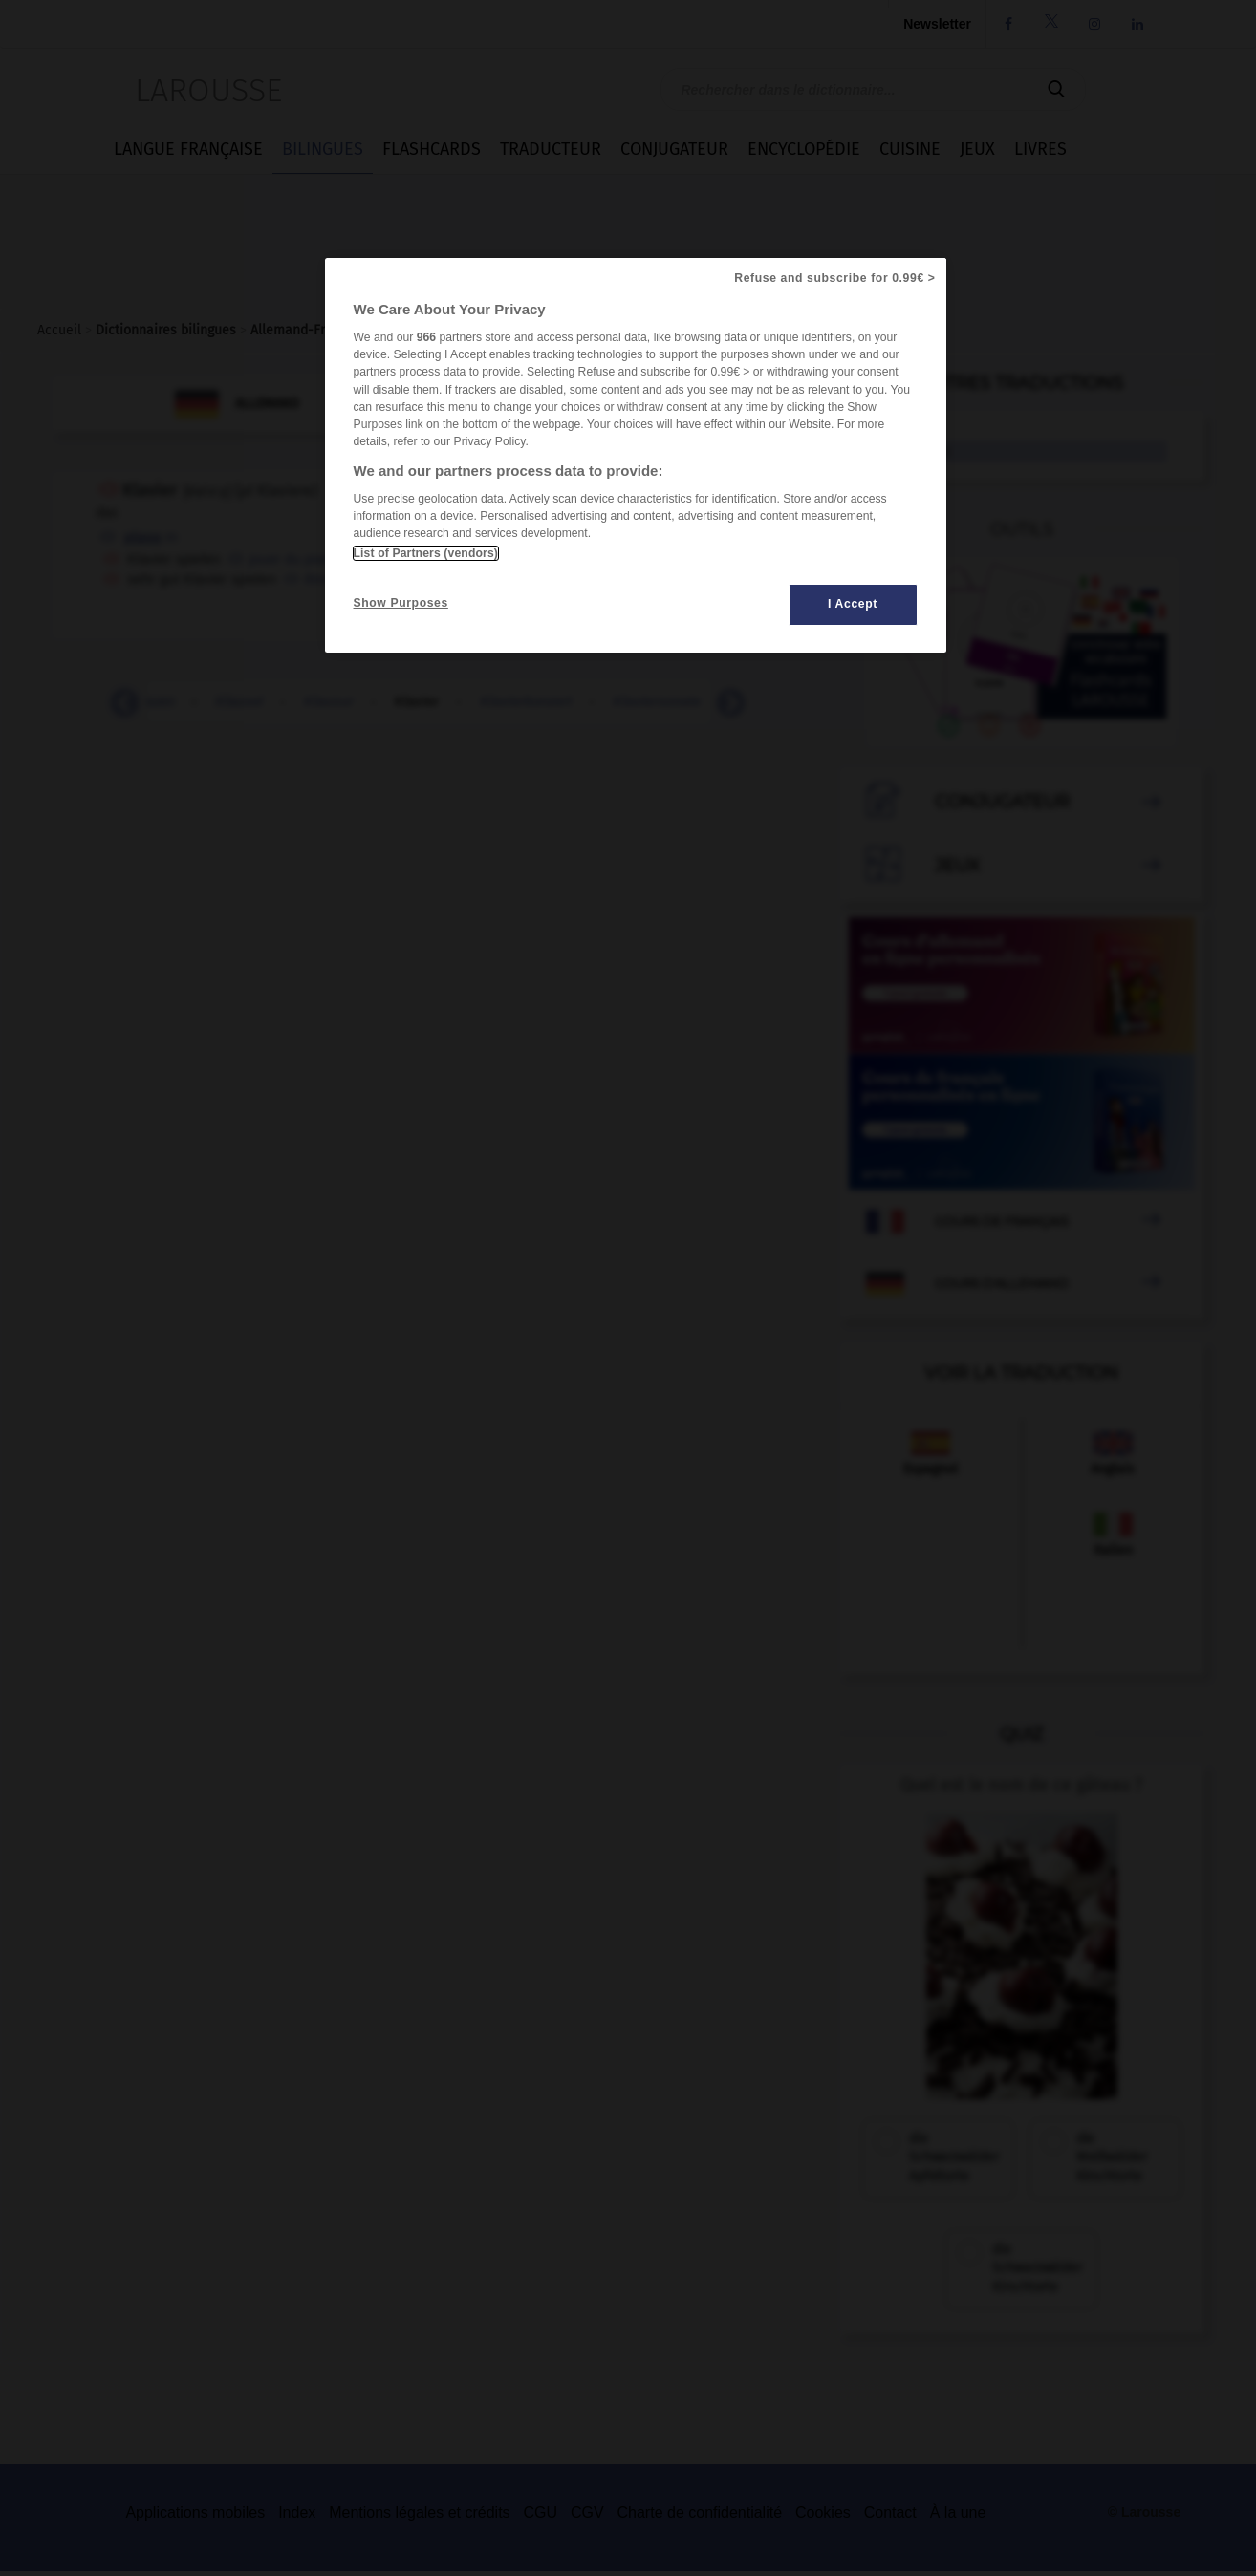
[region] (635, 455)
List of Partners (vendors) (426, 553)
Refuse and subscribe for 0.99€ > (834, 278)
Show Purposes (401, 603)
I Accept (852, 604)
